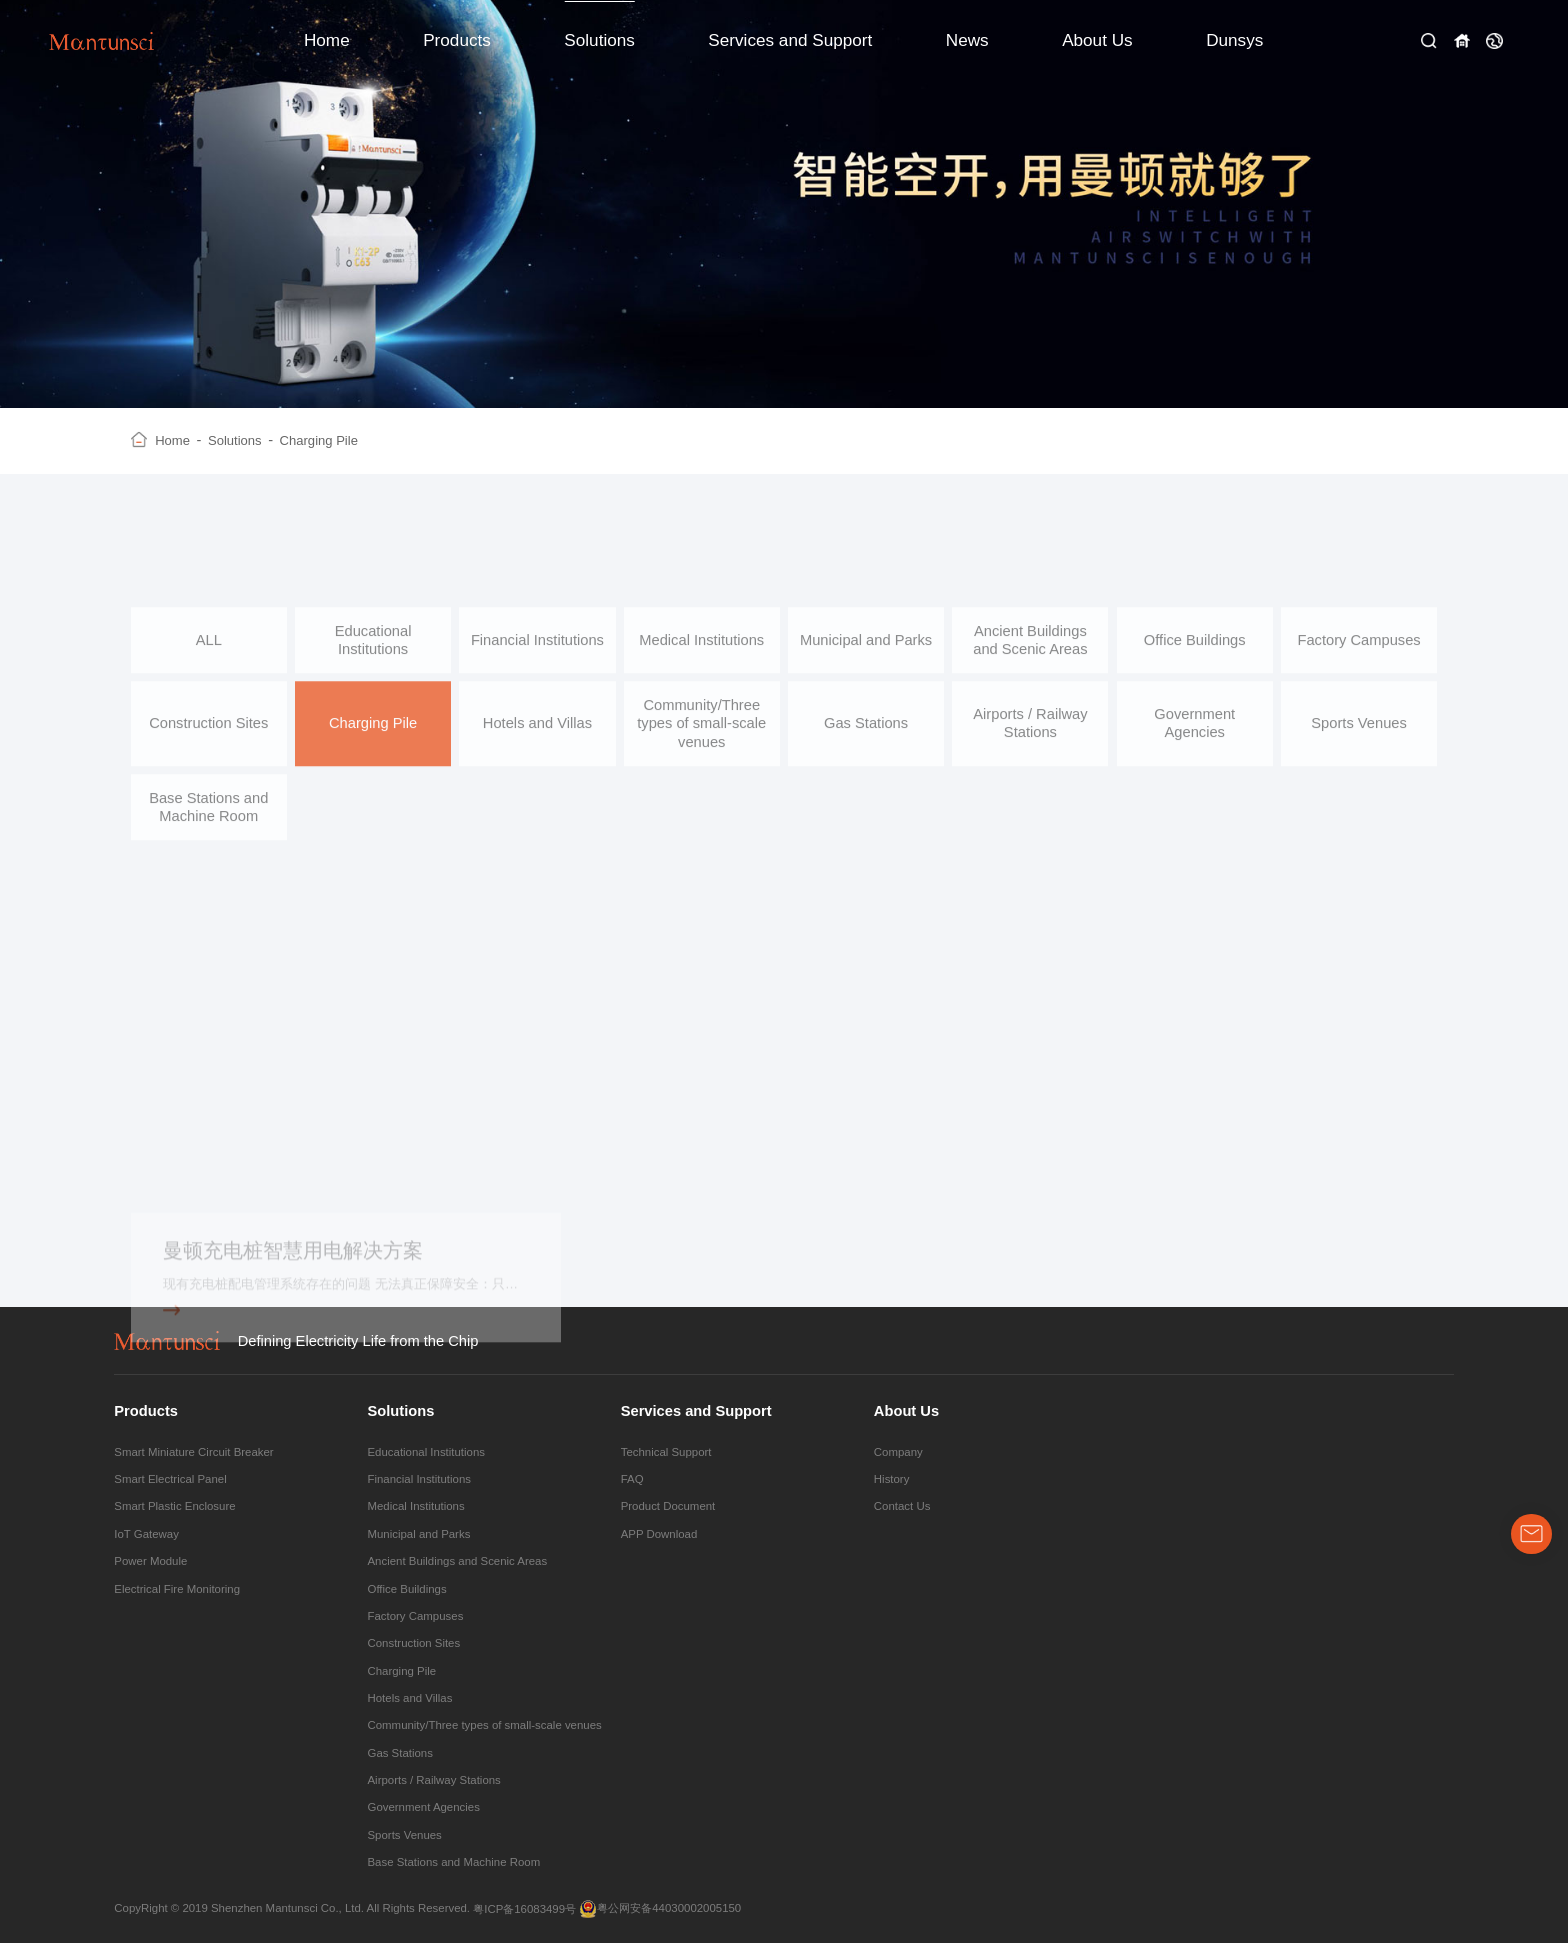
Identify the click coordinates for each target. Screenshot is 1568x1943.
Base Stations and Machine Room (208, 818)
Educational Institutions (373, 651)
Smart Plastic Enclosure (174, 1506)
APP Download (659, 1534)
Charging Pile (319, 440)
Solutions (599, 40)
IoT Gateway (146, 1534)
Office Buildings (1195, 651)
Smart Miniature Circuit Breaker (193, 1452)
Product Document (668, 1506)
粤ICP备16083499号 (524, 1909)
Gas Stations (866, 734)
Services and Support (790, 40)
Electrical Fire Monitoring (177, 1589)
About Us (1097, 40)
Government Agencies (1194, 734)
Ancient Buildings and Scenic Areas (1030, 651)
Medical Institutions (701, 651)
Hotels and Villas (537, 734)
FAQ (632, 1479)
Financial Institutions (537, 651)
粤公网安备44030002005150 (660, 1909)
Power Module (150, 1561)
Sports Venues (1359, 734)
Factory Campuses (1358, 651)
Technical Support (666, 1452)
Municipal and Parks (866, 651)
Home (327, 40)
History (892, 1479)
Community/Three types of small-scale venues (701, 734)
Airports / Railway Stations (1030, 734)
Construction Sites (208, 734)
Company (898, 1452)
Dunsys (1234, 40)
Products (457, 40)
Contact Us (902, 1506)
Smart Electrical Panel (170, 1479)
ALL (209, 651)
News (967, 40)
